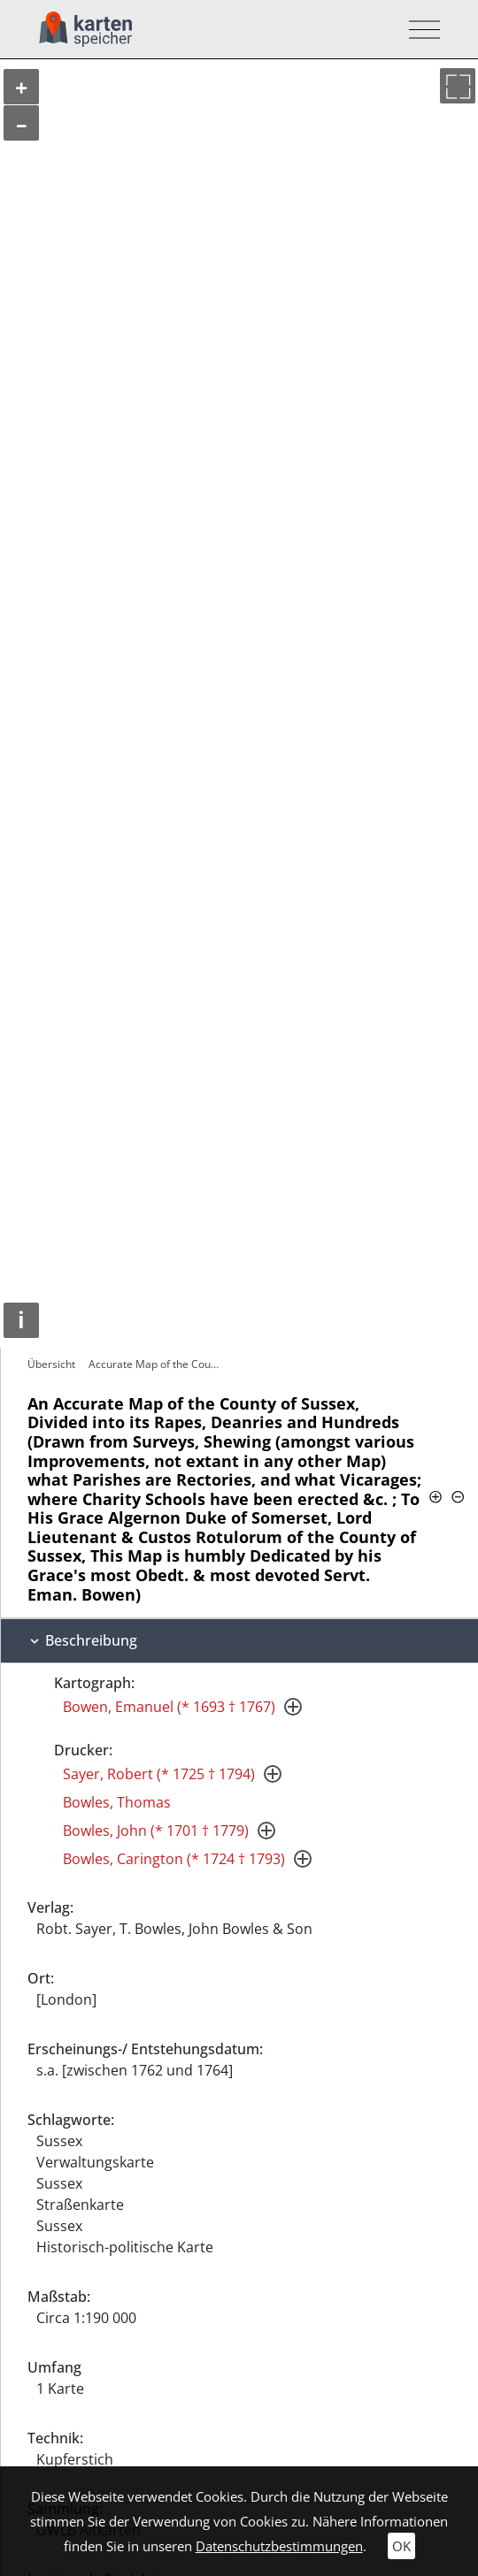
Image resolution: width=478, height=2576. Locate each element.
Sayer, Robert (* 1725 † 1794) (159, 1774)
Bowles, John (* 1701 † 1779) (156, 1830)
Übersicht (51, 1364)
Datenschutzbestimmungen (279, 2546)
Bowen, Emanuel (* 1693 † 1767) (169, 1706)
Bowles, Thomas (117, 1802)
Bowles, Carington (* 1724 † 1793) (174, 1859)
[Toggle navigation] (419, 30)
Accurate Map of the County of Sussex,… (158, 1364)
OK (401, 2546)
